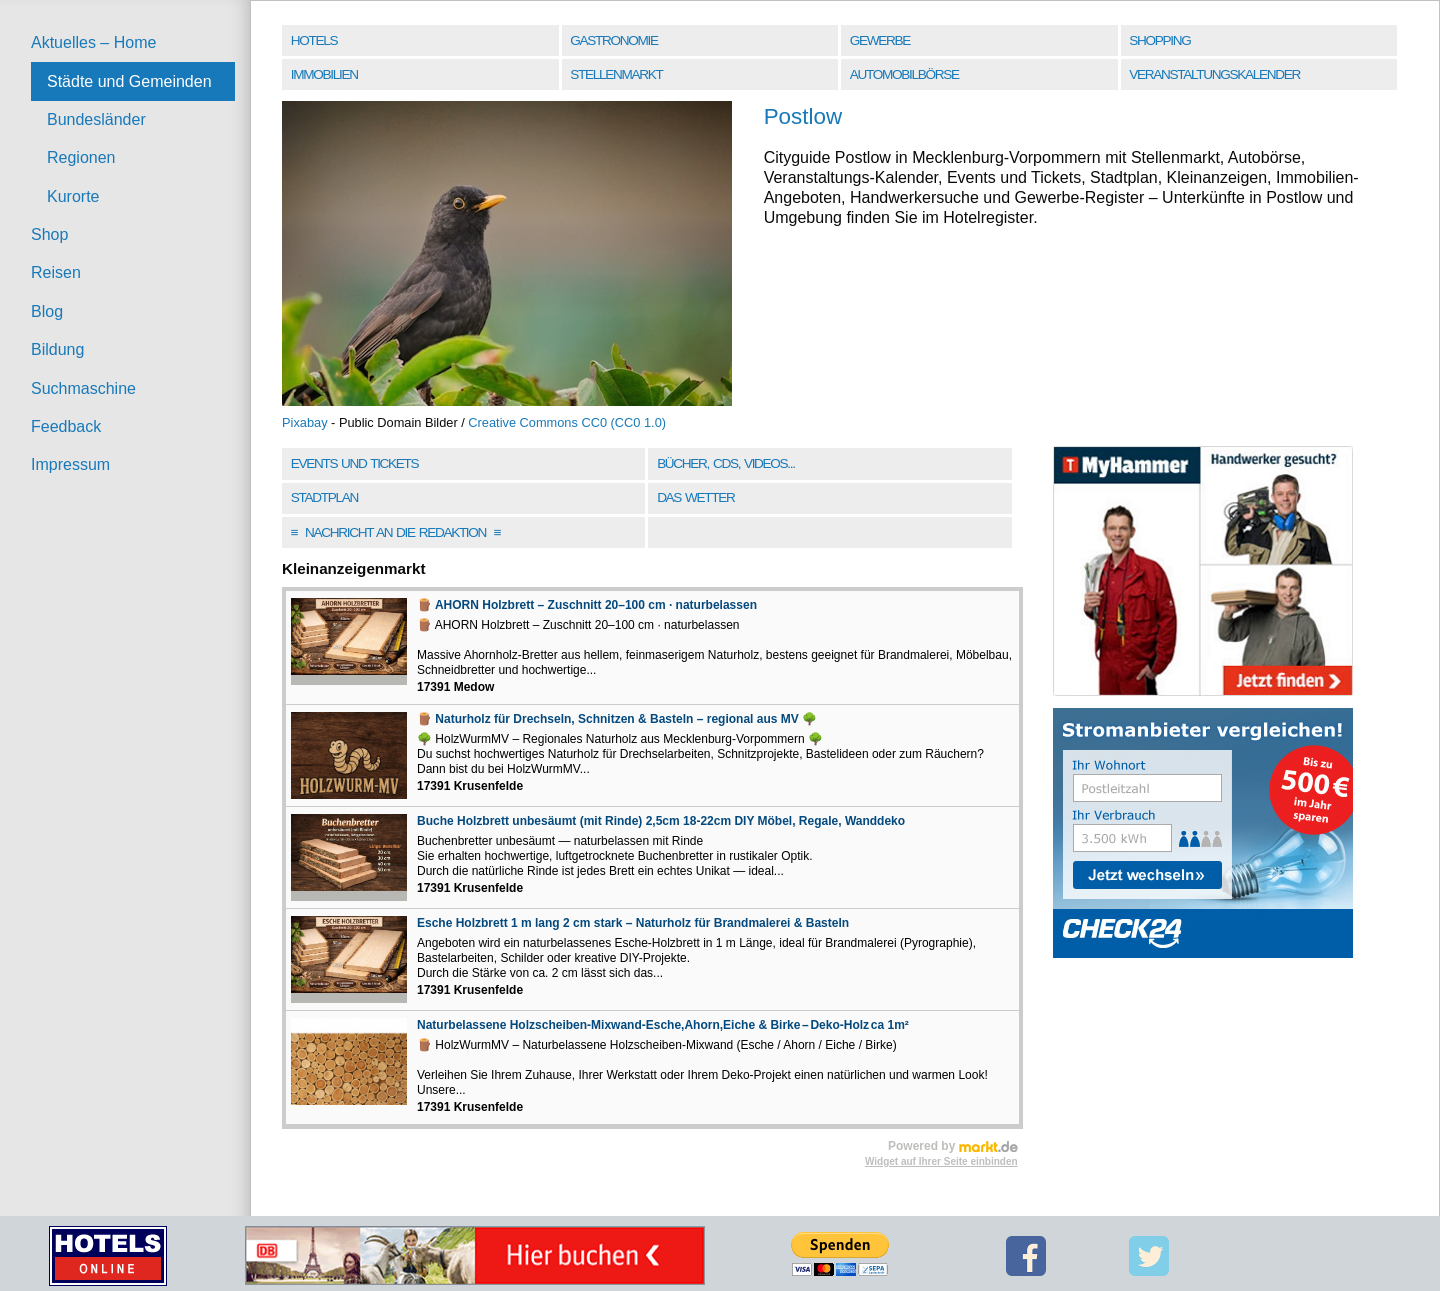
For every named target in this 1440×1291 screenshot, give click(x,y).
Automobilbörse (904, 74)
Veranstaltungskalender (1214, 74)
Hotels (314, 40)
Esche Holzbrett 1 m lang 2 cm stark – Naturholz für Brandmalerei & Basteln (633, 923)
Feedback (66, 426)
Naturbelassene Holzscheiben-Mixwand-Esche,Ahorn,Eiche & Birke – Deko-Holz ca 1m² (663, 1025)
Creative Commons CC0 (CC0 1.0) (567, 422)
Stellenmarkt (616, 74)
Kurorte (73, 196)
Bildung (57, 349)
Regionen (81, 157)
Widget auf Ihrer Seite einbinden (941, 1161)
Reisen (56, 272)
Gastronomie (613, 40)
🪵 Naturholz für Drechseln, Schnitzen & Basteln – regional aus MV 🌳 (617, 719)
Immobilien (324, 74)
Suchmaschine (83, 388)
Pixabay (305, 422)
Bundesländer (96, 119)
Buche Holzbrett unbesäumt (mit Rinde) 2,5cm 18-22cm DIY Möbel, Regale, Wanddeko (661, 821)
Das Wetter (695, 497)
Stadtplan (324, 497)
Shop (49, 234)
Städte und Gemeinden (129, 81)
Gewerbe (880, 40)
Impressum (70, 464)
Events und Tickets (355, 463)
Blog (47, 311)
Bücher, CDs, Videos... (726, 463)
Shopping (1159, 40)
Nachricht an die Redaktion (396, 532)
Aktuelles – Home (93, 42)
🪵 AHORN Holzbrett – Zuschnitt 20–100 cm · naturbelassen (587, 605)
